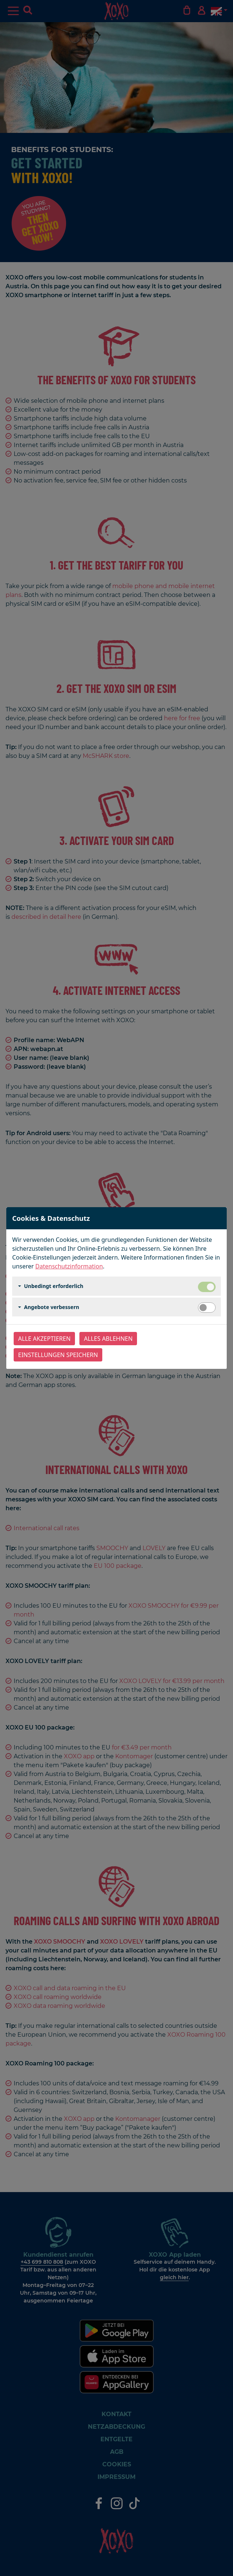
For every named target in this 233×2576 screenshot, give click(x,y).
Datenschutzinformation (69, 1266)
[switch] (207, 1307)
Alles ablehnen (108, 1339)
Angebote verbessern (51, 1307)
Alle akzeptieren (44, 1339)
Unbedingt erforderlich (53, 1285)
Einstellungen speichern (58, 1355)
